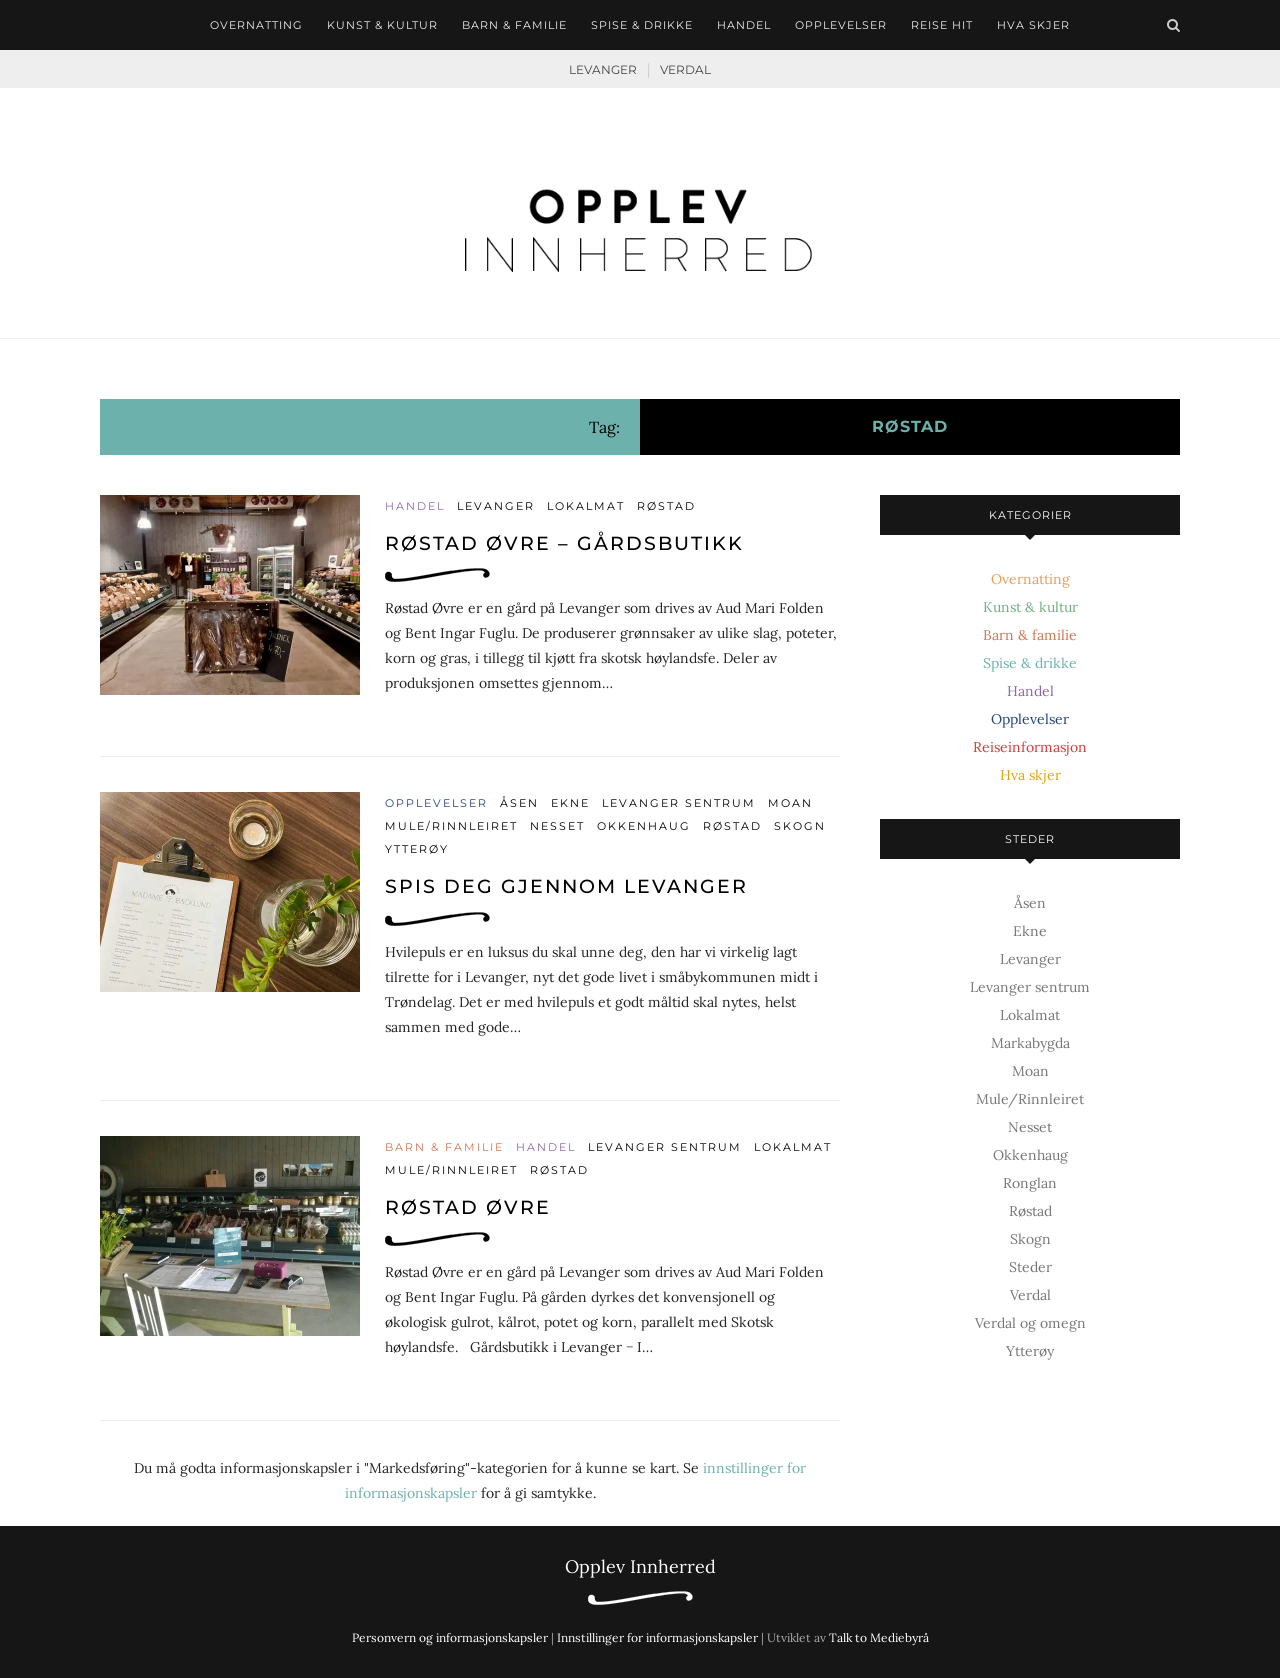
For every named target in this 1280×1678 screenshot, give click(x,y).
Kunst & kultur (382, 25)
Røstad (666, 506)
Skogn (800, 826)
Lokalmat (586, 506)
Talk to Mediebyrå (879, 1637)
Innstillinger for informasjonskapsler (657, 1637)
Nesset (557, 826)
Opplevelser (841, 25)
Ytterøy (417, 849)
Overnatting (256, 25)
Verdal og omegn (1030, 1323)
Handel (744, 25)
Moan (790, 803)
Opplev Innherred (640, 1566)
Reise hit (942, 25)
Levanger (603, 69)
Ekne (570, 803)
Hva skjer (1033, 25)
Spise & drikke (642, 25)
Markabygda (1030, 1043)
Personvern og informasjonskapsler (450, 1637)
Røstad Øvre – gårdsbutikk (564, 543)
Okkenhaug (644, 826)
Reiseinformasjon (1030, 747)
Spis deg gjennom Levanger (566, 886)
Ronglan (1030, 1183)
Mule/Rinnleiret (451, 826)
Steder (1030, 1267)
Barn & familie (514, 25)
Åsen (519, 803)
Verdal (685, 69)
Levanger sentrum (679, 803)
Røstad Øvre (468, 1207)
